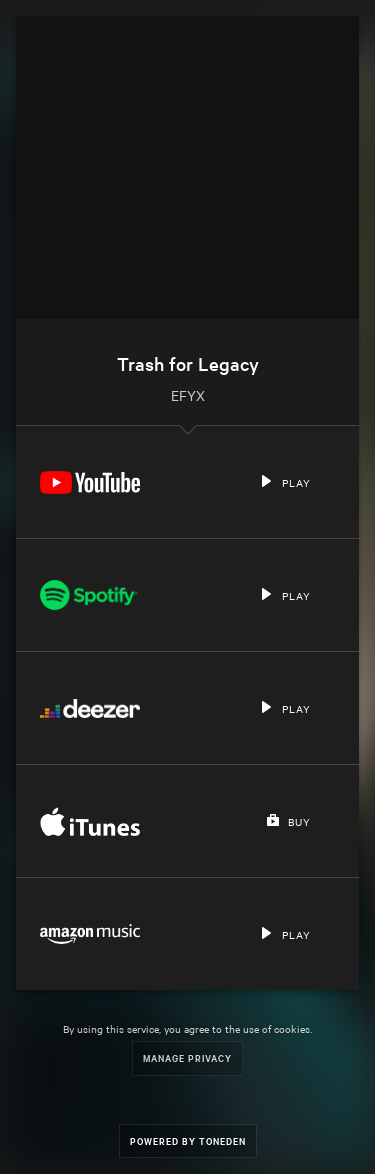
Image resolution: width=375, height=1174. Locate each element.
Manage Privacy (187, 1057)
